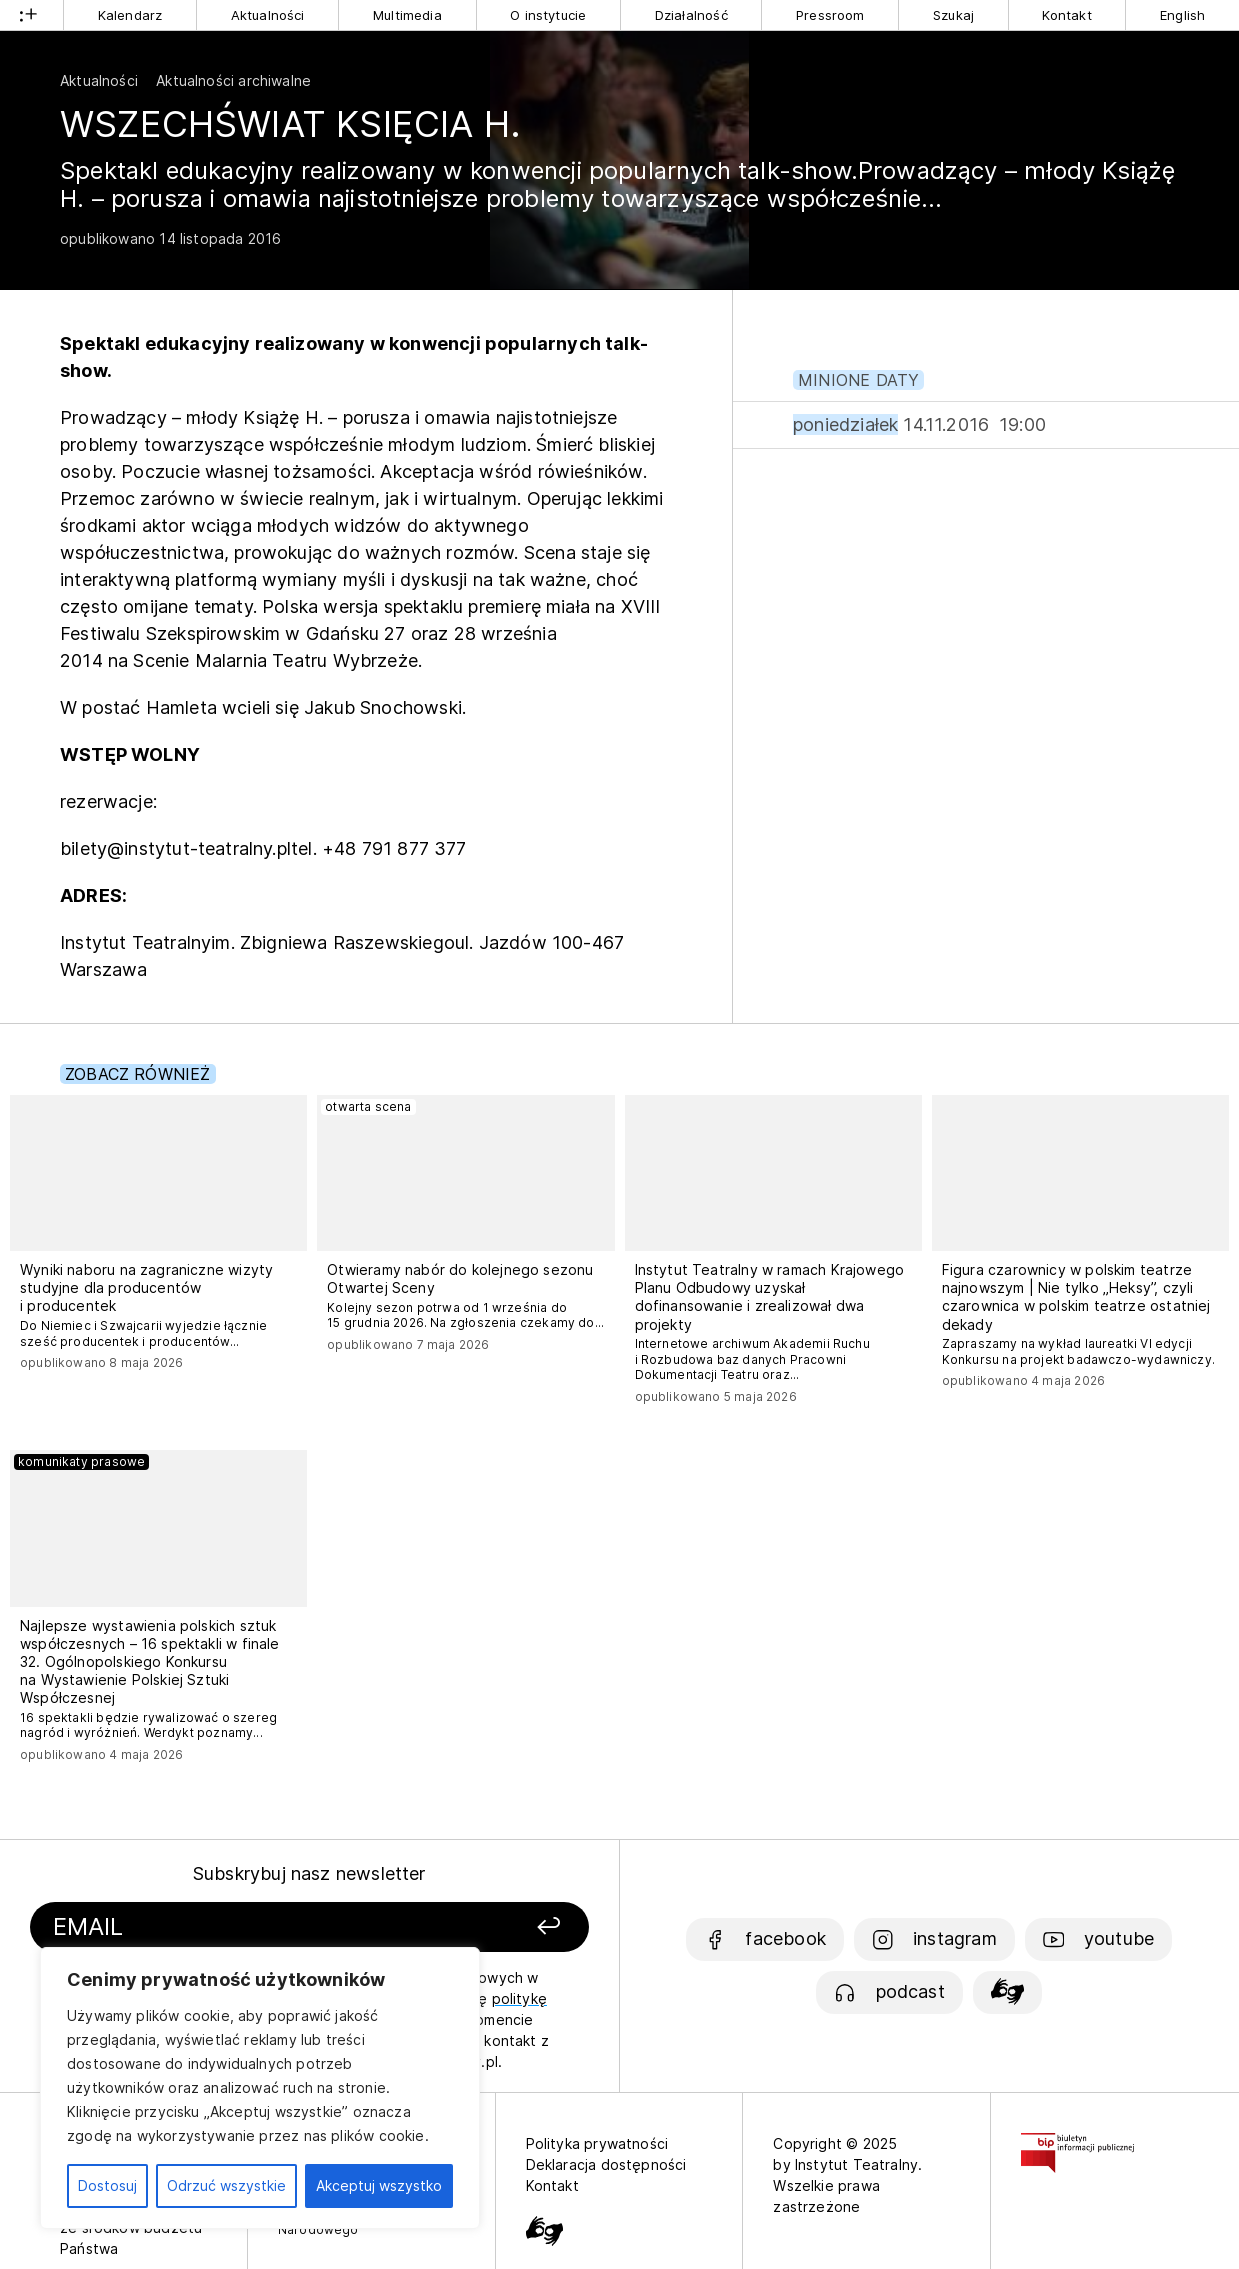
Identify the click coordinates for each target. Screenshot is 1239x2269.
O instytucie (548, 15)
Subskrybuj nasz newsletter (309, 1873)
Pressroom (830, 15)
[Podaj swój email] (227, 1927)
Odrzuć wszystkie (226, 2185)
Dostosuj (107, 2185)
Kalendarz (130, 15)
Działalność (691, 15)
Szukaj (953, 15)
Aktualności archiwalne (233, 80)
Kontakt (1066, 15)
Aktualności (268, 15)
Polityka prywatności (597, 2143)
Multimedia (407, 15)
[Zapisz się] (486, 1927)
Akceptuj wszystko (379, 2185)
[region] (260, 2088)
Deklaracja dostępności (606, 2164)
